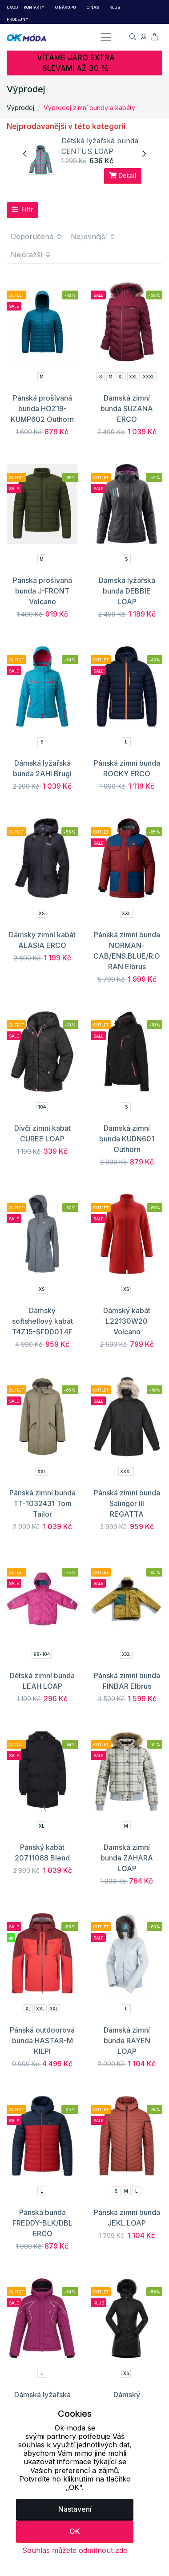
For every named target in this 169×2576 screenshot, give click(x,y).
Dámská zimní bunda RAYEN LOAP (127, 2040)
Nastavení (75, 2509)
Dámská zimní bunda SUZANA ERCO (127, 408)
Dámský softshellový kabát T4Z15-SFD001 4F (42, 1321)
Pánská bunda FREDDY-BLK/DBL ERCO (42, 2223)
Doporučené (37, 236)
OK (74, 2531)
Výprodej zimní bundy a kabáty (89, 107)
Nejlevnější (93, 236)
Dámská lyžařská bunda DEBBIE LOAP (127, 591)
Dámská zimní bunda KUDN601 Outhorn (126, 1139)
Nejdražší (31, 254)
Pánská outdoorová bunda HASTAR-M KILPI (42, 2040)
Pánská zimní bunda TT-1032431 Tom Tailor (42, 1503)
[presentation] (25, 154)
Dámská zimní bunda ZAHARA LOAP (127, 1858)
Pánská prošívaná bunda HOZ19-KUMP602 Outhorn (42, 408)
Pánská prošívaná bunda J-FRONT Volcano (42, 591)
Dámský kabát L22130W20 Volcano (126, 1321)
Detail (123, 175)
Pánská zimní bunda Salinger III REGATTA (127, 1503)
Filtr (22, 209)
